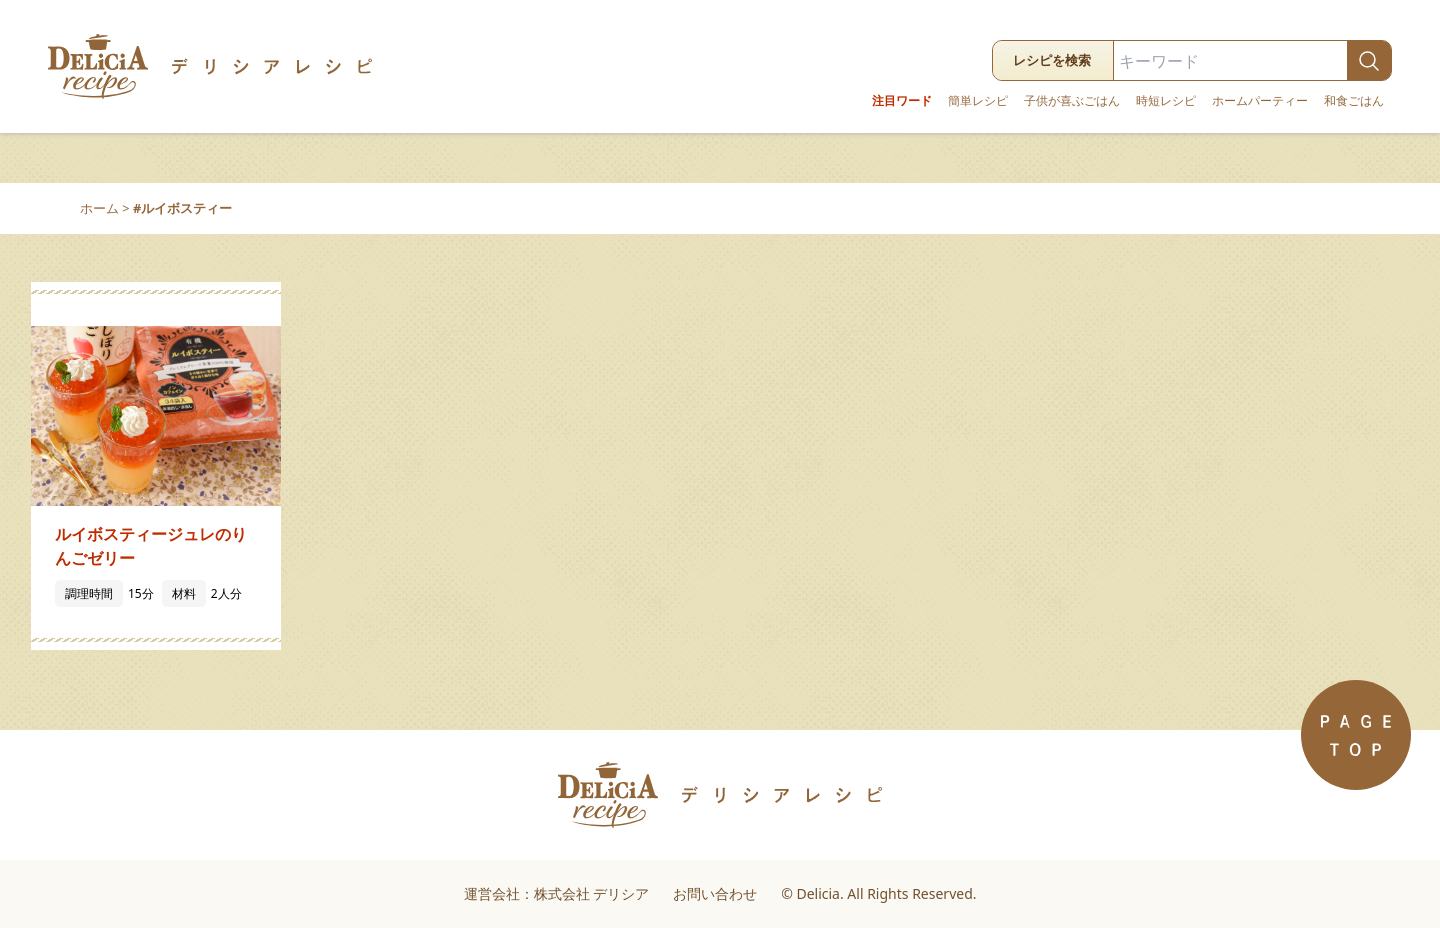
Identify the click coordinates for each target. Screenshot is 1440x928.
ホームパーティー (1260, 101)
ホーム (99, 208)
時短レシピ (1166, 101)
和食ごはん (1354, 101)
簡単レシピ (978, 101)
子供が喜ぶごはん (1072, 101)
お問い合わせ (715, 893)
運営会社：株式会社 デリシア (557, 893)
